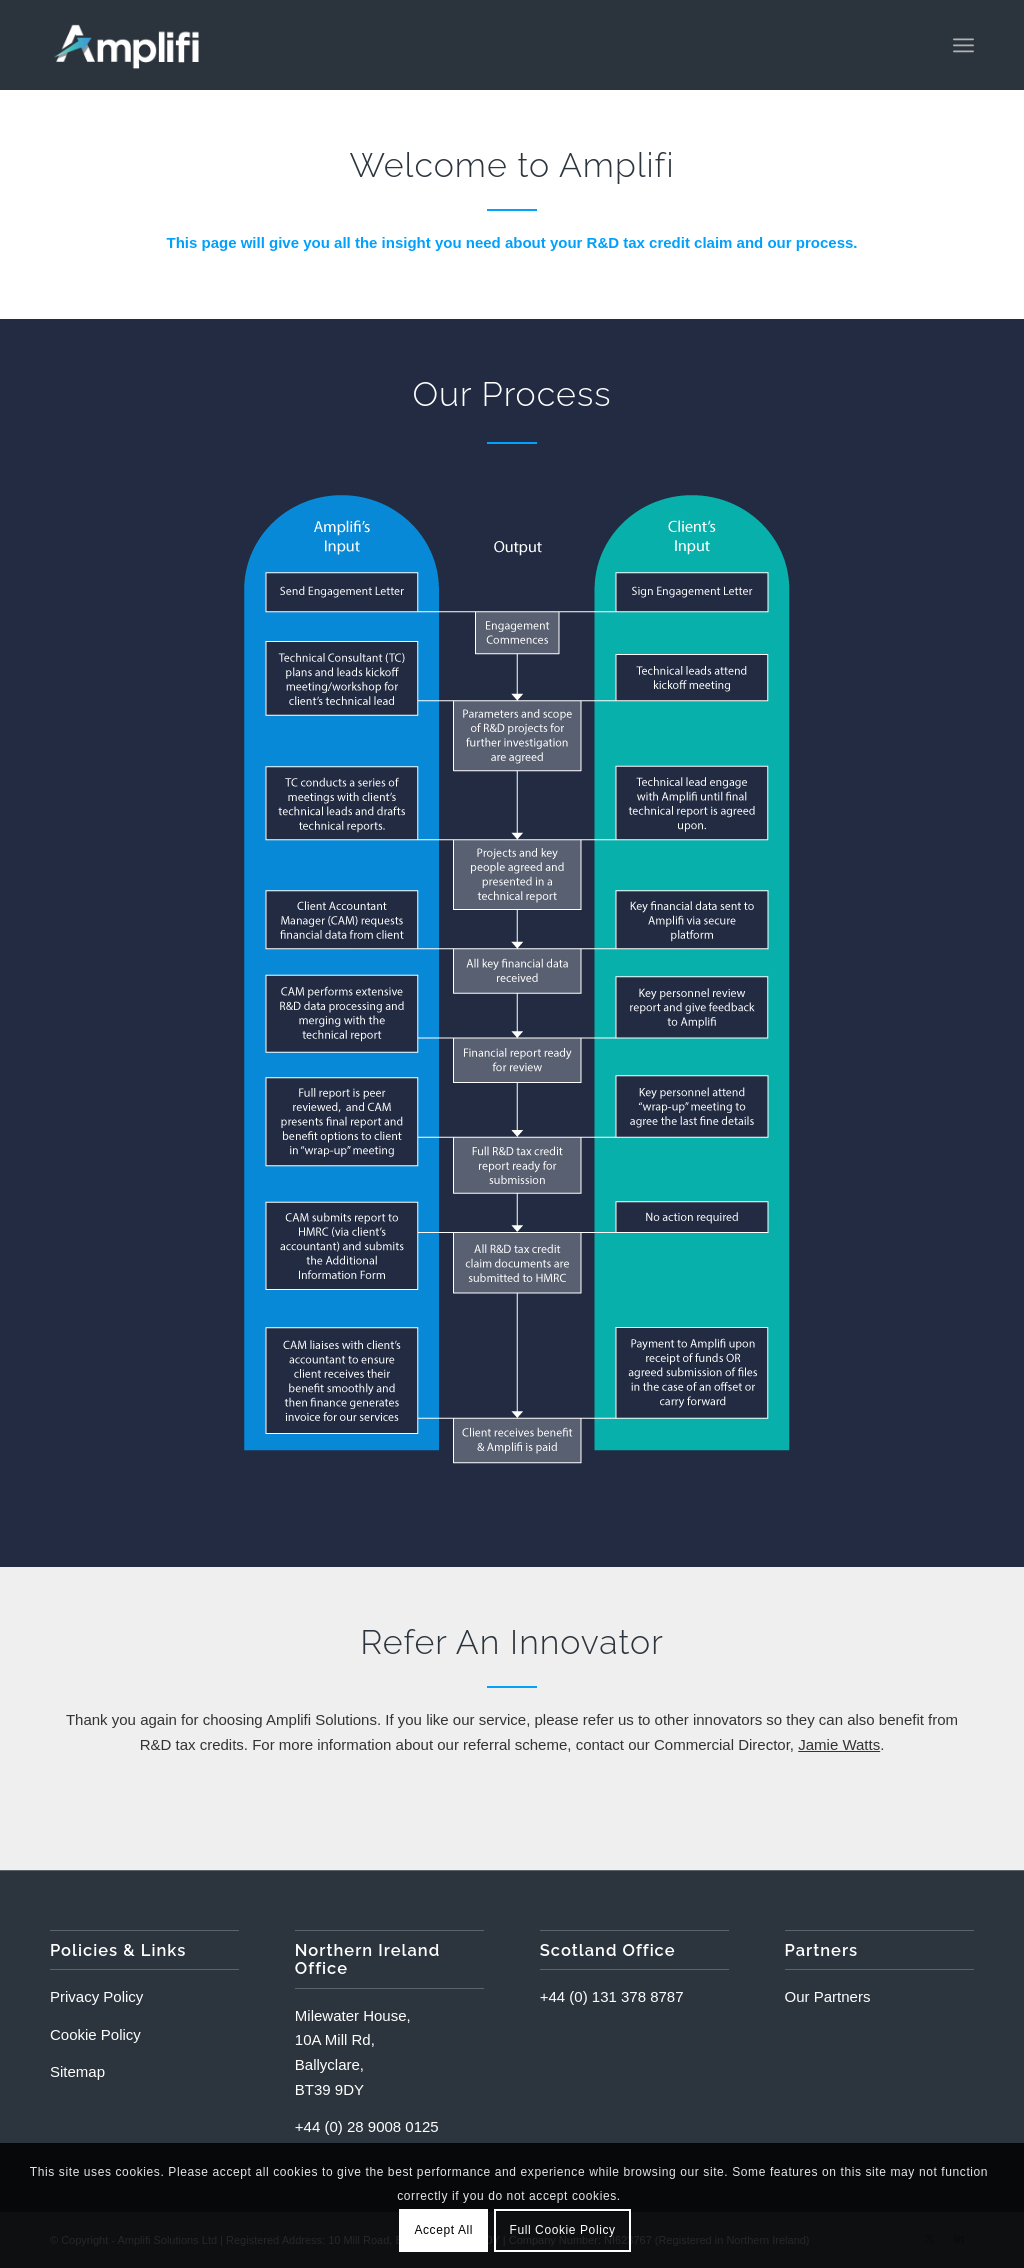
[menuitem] (963, 45)
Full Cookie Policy (562, 2230)
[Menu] (963, 45)
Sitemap (77, 2071)
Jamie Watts (839, 1744)
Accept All (443, 2230)
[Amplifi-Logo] (126, 45)
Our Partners (828, 1996)
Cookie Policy (95, 2034)
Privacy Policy (96, 1996)
